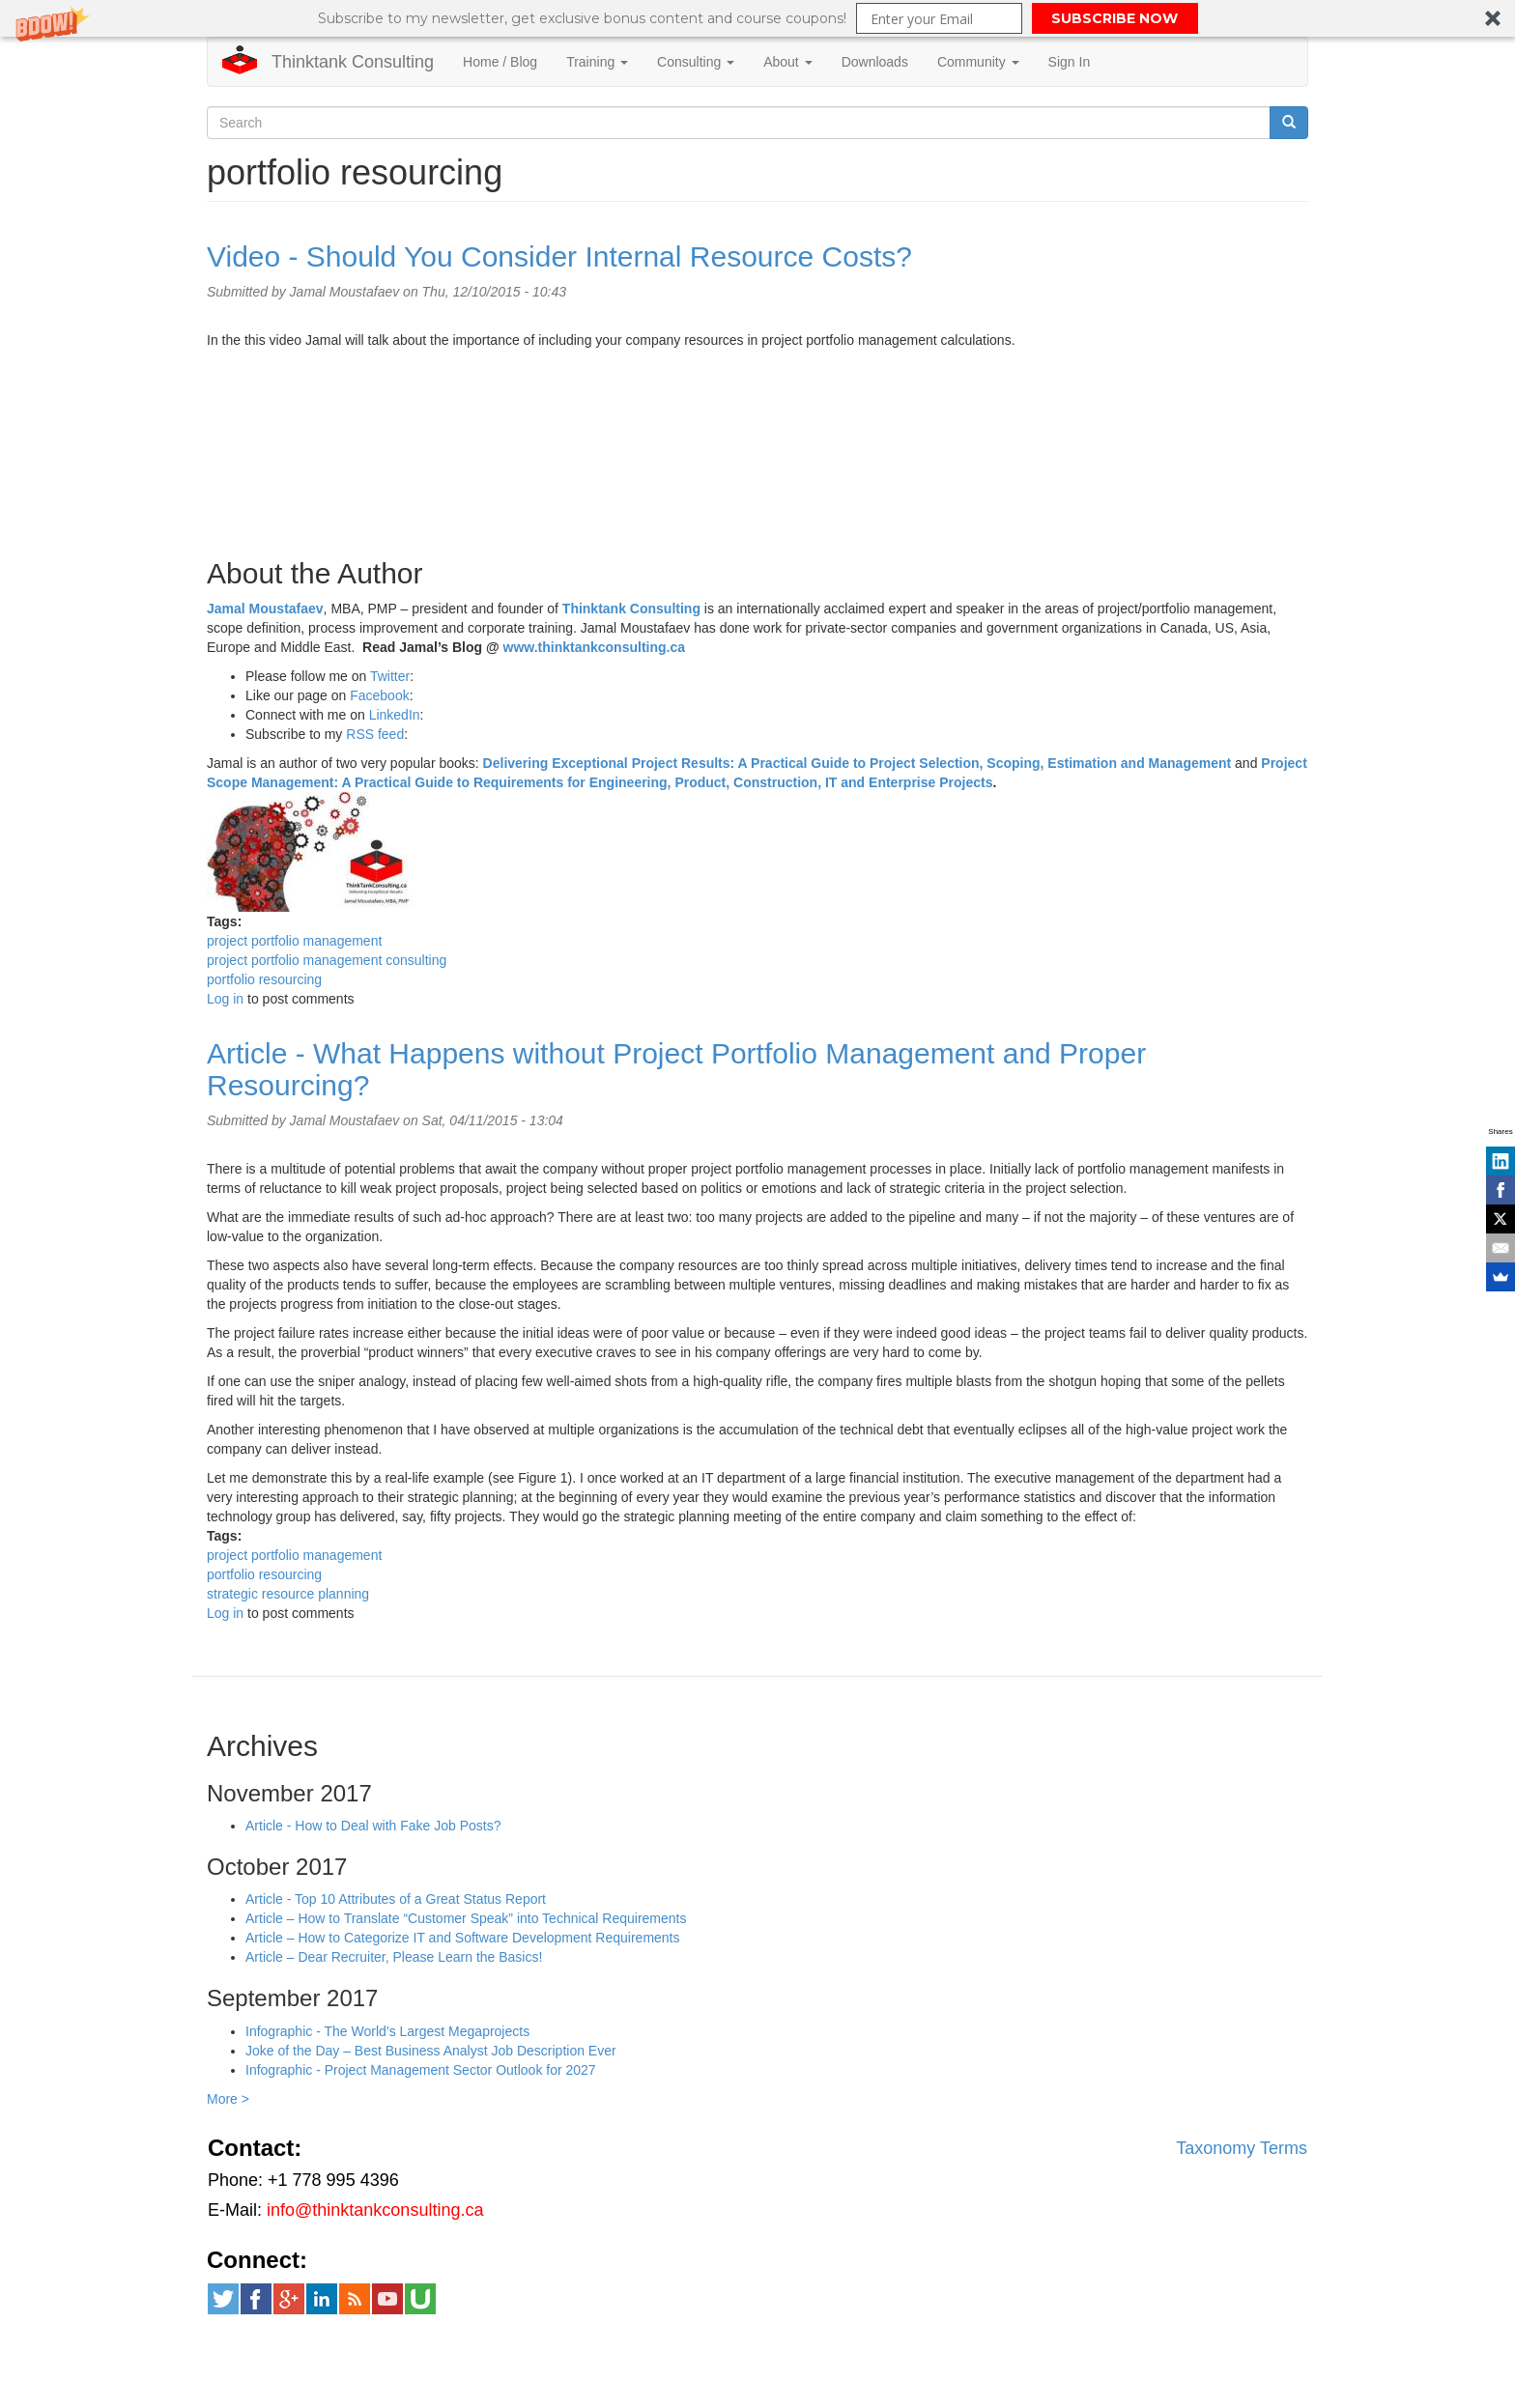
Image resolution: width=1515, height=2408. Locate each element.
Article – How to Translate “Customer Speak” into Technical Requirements (466, 1918)
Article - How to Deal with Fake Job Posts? (373, 1825)
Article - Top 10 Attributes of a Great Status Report (395, 1899)
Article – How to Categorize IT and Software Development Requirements (462, 1937)
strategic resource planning (288, 1593)
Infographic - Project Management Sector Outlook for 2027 (420, 2070)
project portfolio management (294, 941)
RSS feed (375, 734)
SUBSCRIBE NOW (1114, 18)
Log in (225, 998)
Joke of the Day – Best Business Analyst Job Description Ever (430, 2050)
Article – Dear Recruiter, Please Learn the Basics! (393, 1957)
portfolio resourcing (264, 979)
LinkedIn (394, 714)
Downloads (875, 62)
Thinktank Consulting (353, 61)
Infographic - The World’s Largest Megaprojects (387, 2031)
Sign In (1069, 62)
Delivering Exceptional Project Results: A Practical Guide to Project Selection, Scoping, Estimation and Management (857, 763)
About (787, 62)
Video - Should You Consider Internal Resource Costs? (559, 256)
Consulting (695, 62)
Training (597, 62)
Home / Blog (500, 62)
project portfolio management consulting (326, 960)
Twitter (390, 676)
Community (978, 62)
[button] (757, 18)
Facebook (379, 695)
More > (228, 2099)
